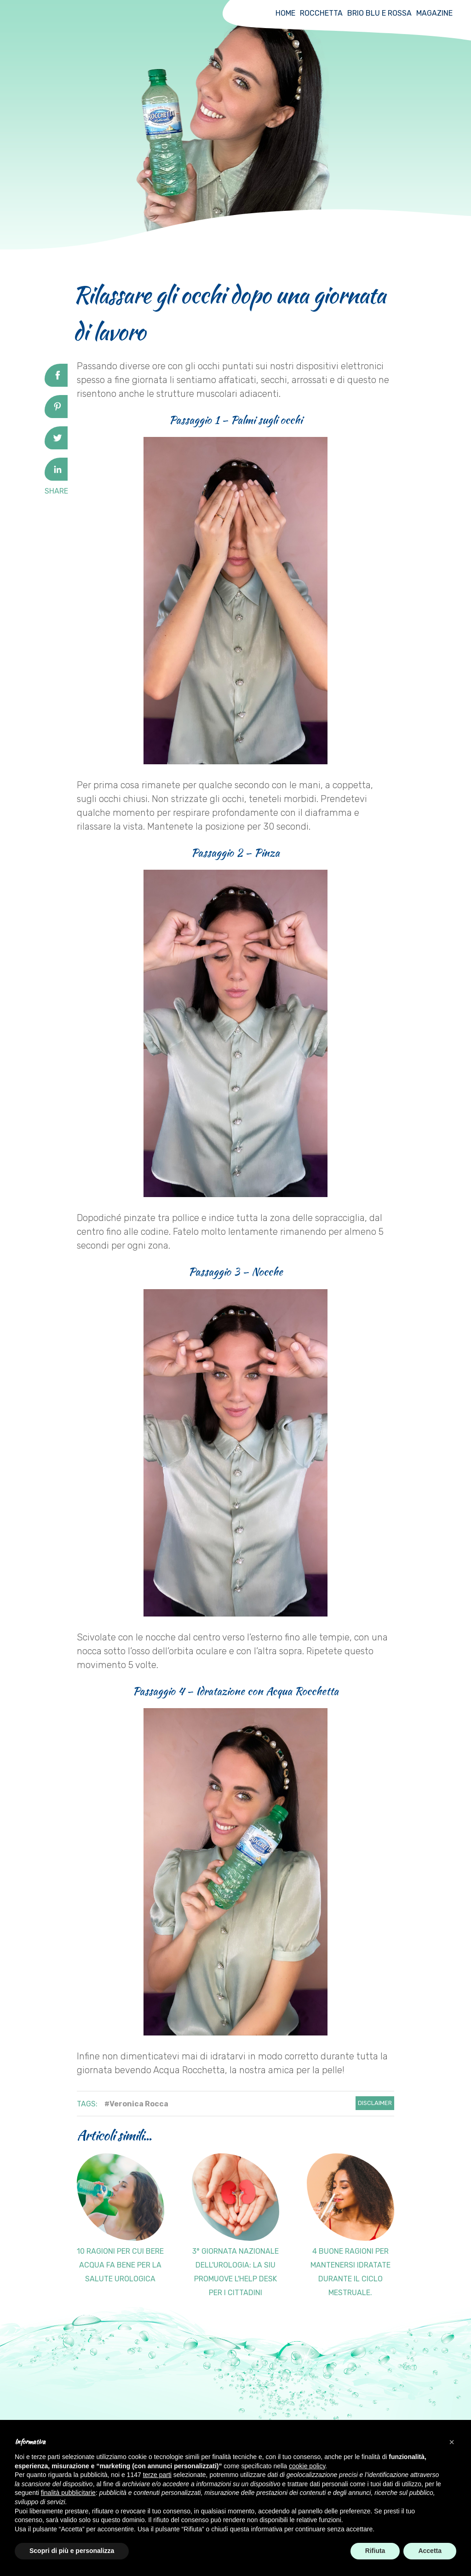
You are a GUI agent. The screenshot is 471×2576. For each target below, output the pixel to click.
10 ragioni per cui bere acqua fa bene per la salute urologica (120, 2265)
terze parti (157, 2474)
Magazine (434, 13)
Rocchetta (321, 13)
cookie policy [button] (307, 2466)
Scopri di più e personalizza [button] (71, 2550)
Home (285, 13)
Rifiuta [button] (375, 2550)
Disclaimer (375, 2102)
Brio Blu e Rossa (379, 13)
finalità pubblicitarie (68, 2492)
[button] (451, 2442)
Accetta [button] (430, 2550)
